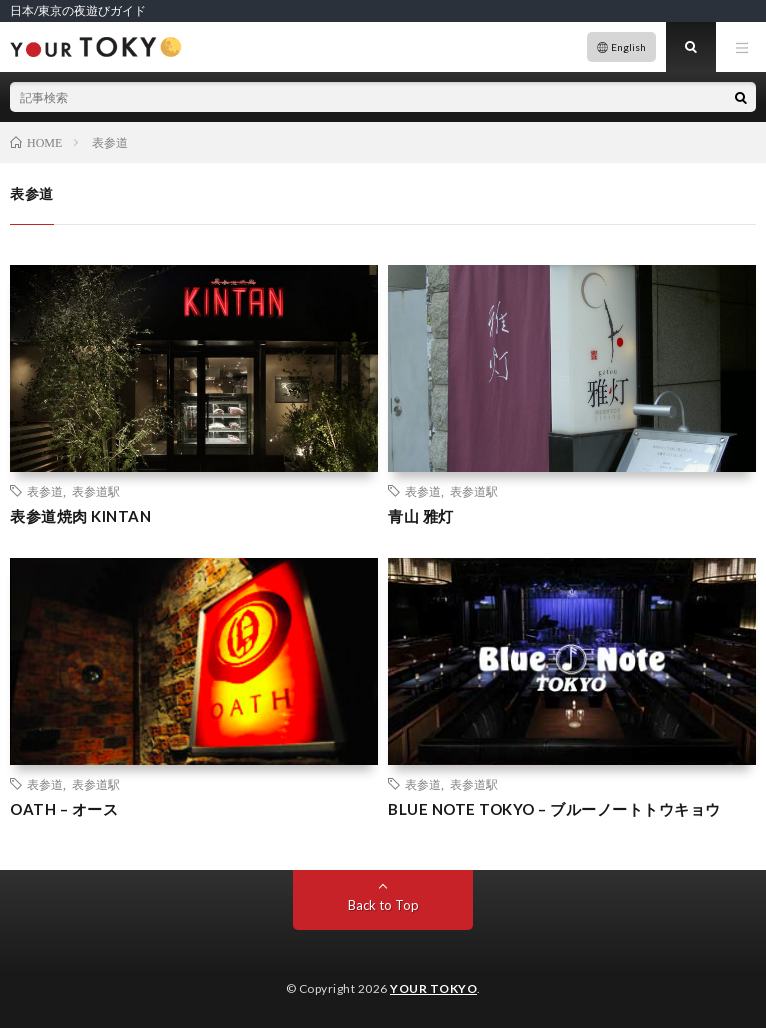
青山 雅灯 (421, 516)
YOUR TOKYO (433, 988)
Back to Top (383, 905)
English (628, 47)
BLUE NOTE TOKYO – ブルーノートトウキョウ (554, 809)
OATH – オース (64, 809)
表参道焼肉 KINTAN (80, 516)
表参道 (45, 491)
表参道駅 (96, 491)
